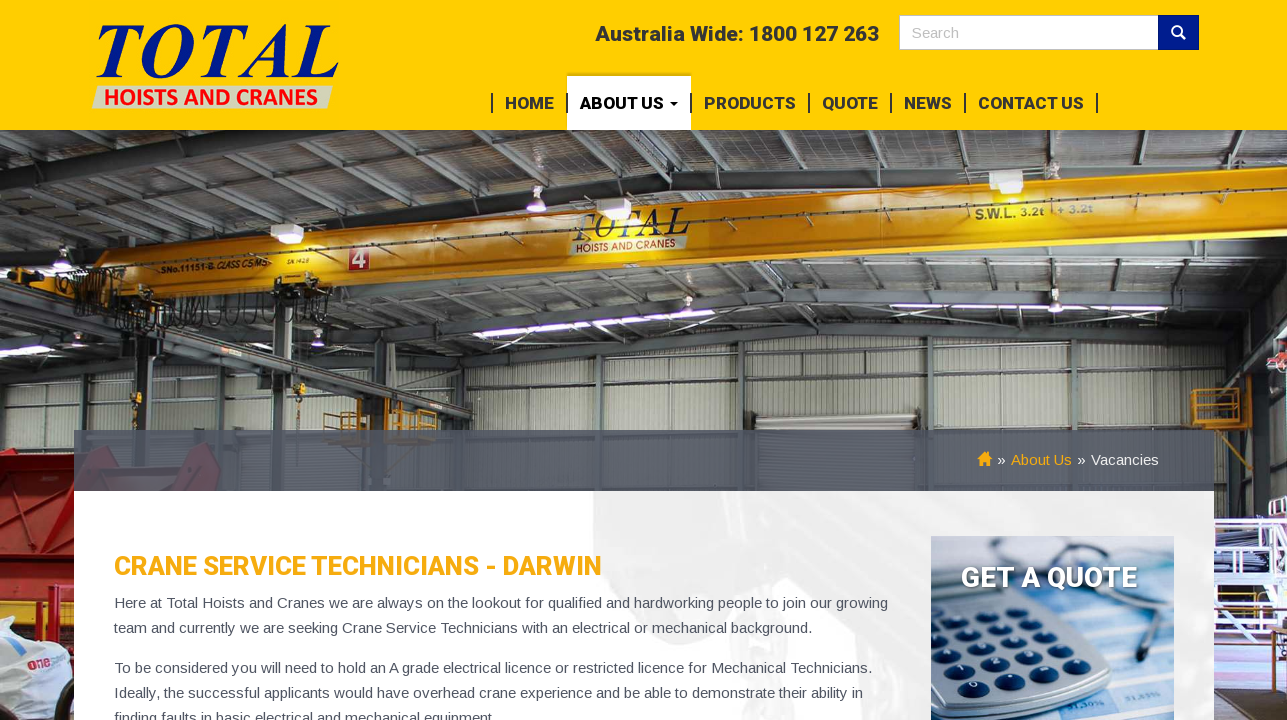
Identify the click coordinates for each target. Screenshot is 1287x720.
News (928, 103)
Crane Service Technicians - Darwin (358, 566)
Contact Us (1031, 103)
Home (529, 103)
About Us (629, 103)
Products (750, 103)
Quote (850, 103)
